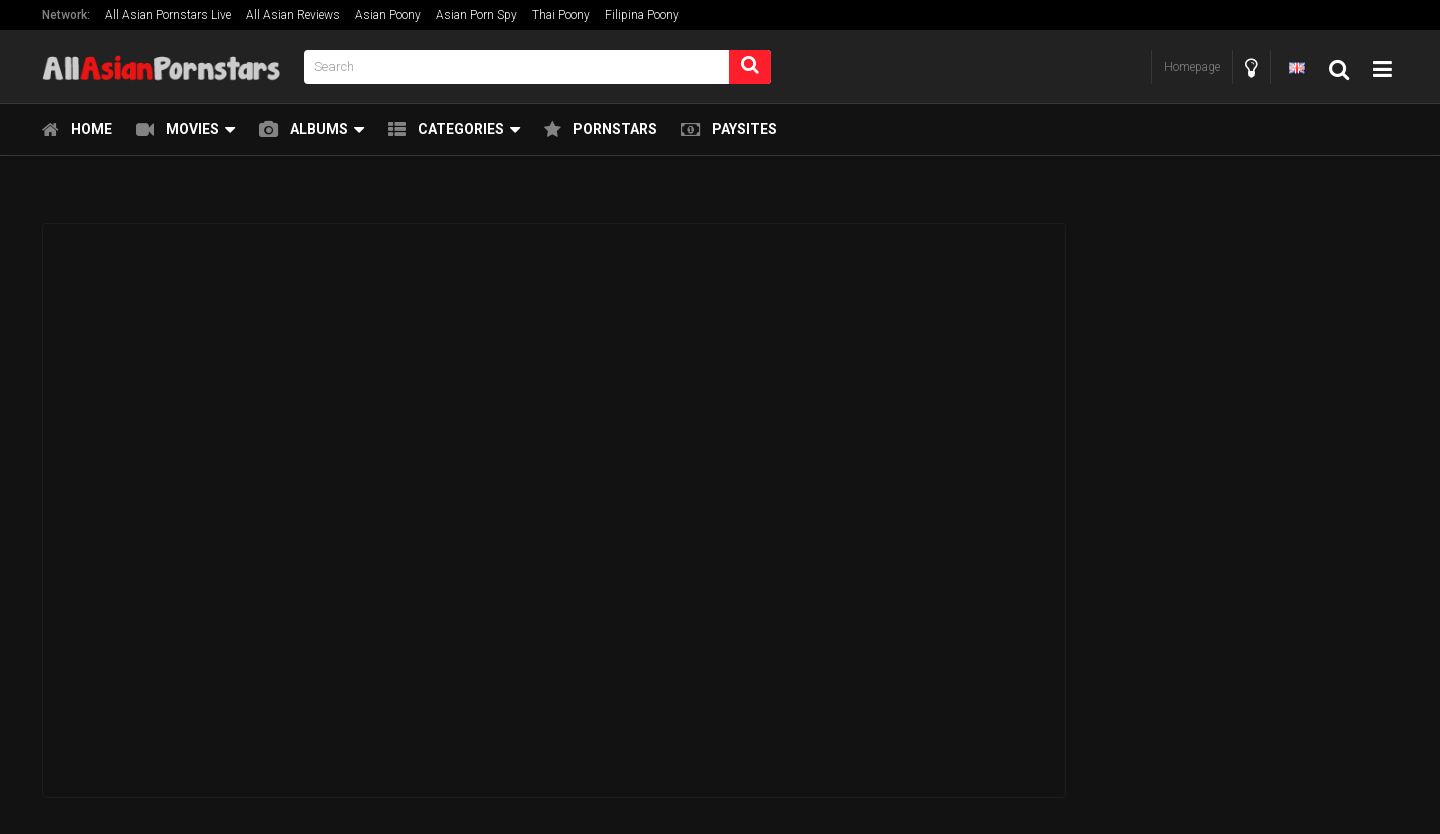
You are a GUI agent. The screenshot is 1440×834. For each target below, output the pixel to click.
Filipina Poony (642, 15)
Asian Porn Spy (476, 15)
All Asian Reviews (293, 15)
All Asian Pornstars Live (168, 15)
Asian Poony (388, 15)
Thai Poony (561, 15)
